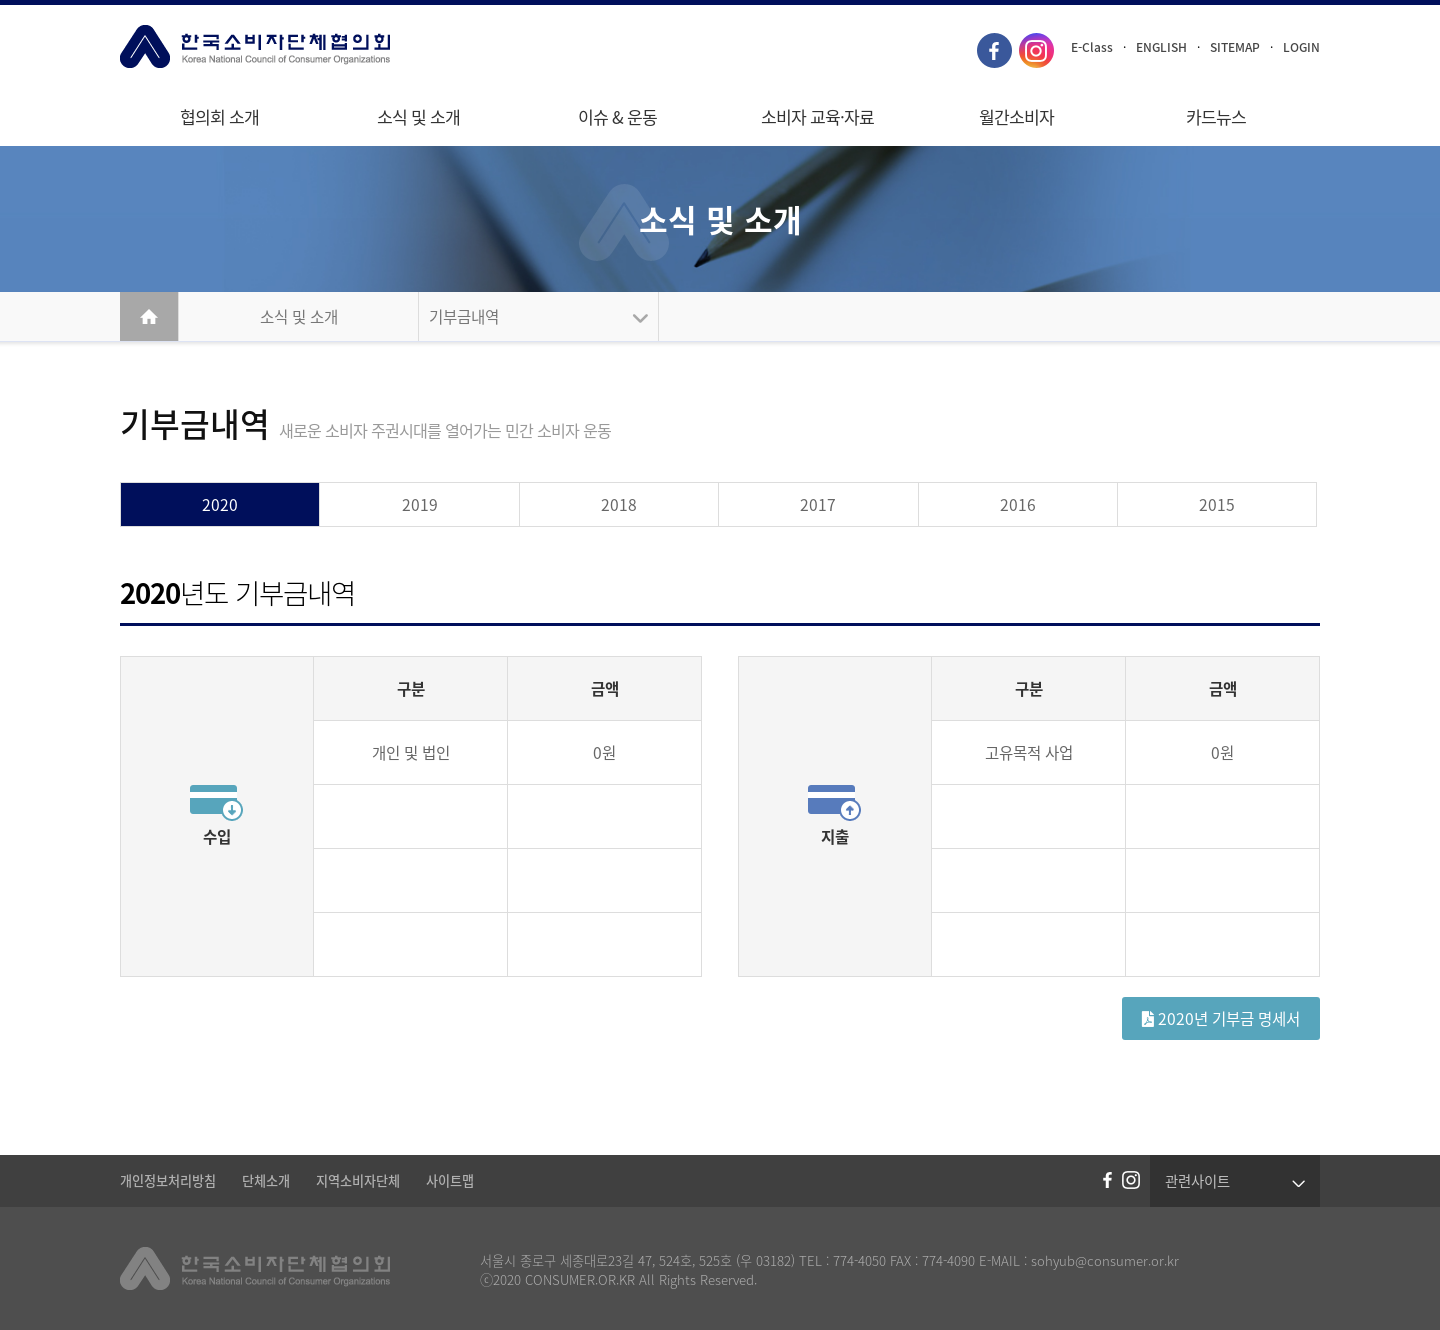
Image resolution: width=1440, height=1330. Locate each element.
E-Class (1092, 47)
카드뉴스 (1216, 117)
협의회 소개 (219, 117)
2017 (818, 504)
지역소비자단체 (358, 1180)
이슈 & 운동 (617, 117)
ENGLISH (1161, 47)
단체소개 (266, 1180)
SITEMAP (1235, 47)
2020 (220, 504)
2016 (1018, 504)
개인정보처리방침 (168, 1180)
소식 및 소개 (418, 117)
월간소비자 (1016, 117)
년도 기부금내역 (237, 592)
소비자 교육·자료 (817, 117)
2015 (1217, 504)
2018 (619, 504)
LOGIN (1301, 47)
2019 (420, 504)
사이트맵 (450, 1180)
